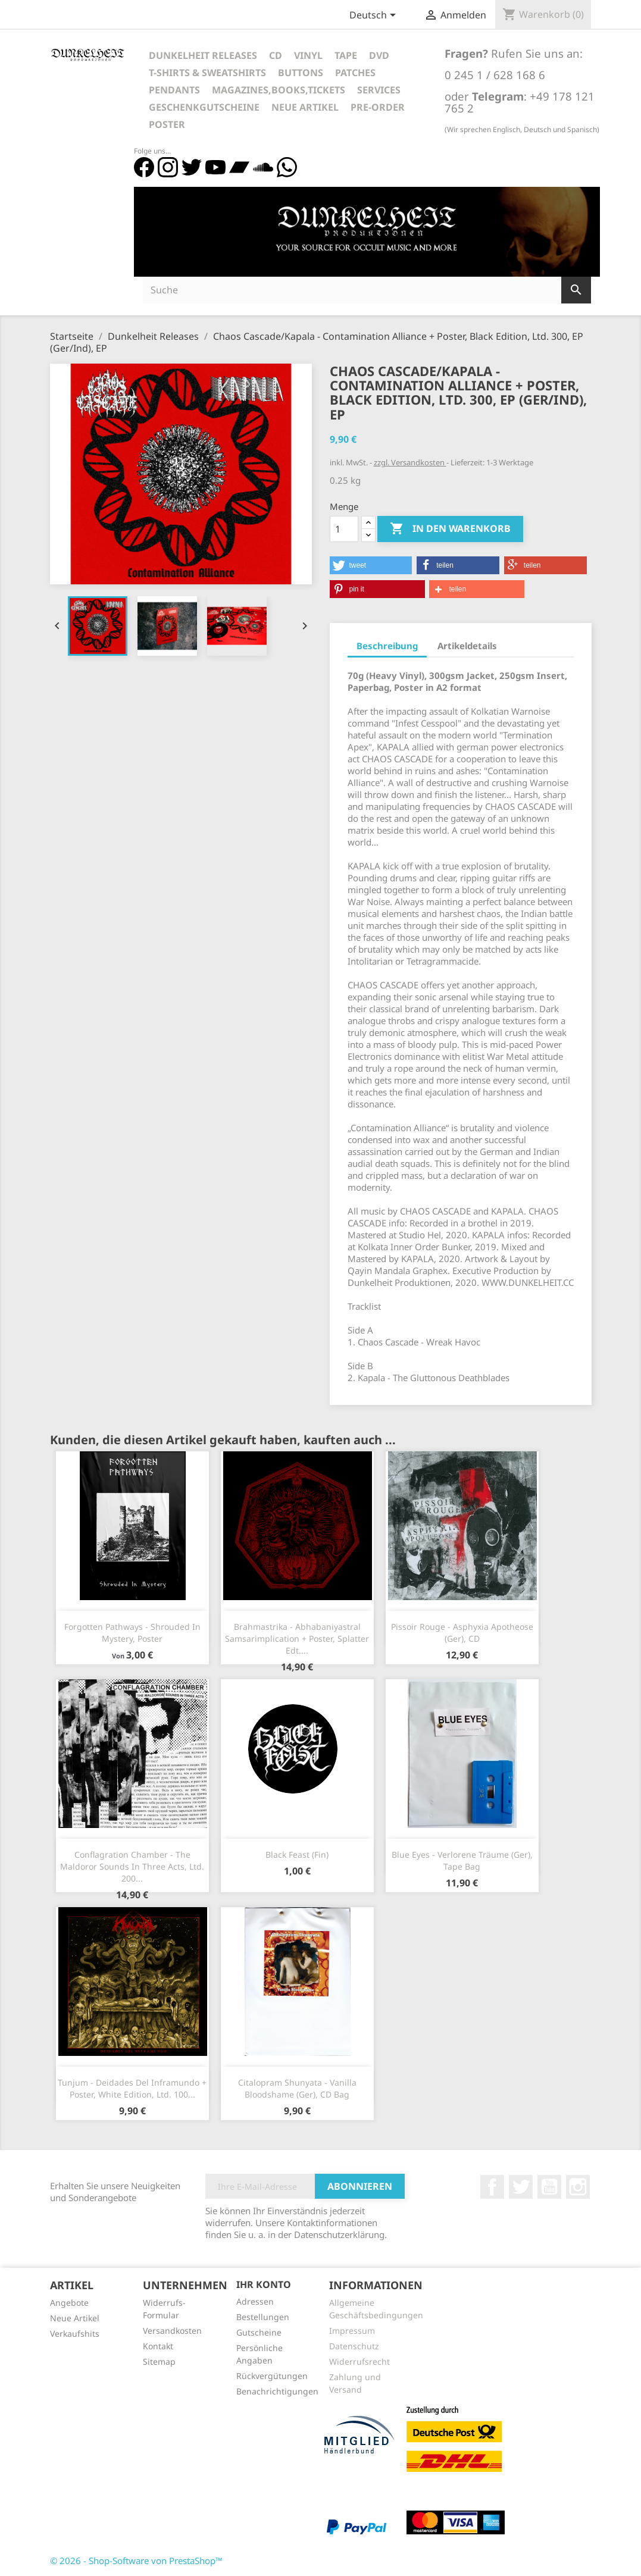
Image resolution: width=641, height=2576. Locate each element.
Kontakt (158, 2346)
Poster (167, 124)
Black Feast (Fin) (297, 1854)
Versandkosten (172, 2330)
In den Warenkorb (450, 529)
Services (379, 89)
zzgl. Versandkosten (410, 462)
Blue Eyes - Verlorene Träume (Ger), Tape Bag (462, 1860)
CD (275, 55)
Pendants (174, 89)
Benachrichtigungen (277, 2391)
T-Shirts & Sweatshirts (207, 72)
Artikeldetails (467, 646)
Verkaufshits (74, 2333)
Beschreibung (387, 646)
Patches (355, 72)
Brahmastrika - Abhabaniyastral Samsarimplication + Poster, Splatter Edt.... (297, 1638)
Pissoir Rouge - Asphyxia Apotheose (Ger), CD (462, 1632)
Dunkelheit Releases (203, 55)
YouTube (549, 2187)
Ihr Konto (263, 2284)
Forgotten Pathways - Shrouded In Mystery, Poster (132, 1632)
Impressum (352, 2330)
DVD (379, 55)
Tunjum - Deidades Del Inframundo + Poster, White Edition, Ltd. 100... (132, 2088)
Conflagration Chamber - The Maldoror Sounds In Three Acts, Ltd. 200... (132, 1866)
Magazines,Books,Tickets (278, 89)
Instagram (578, 2187)
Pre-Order (378, 107)
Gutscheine (259, 2332)
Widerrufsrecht (359, 2361)
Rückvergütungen (272, 2375)
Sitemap (159, 2361)
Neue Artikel (305, 107)
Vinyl (308, 55)
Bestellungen (262, 2317)
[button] (371, 565)
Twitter (521, 2187)
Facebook (492, 2187)
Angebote (69, 2302)
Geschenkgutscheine (204, 107)
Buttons (300, 72)
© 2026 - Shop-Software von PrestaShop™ (136, 2560)
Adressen (255, 2301)
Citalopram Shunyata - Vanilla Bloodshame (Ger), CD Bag (297, 2088)
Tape (345, 55)
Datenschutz (354, 2346)
